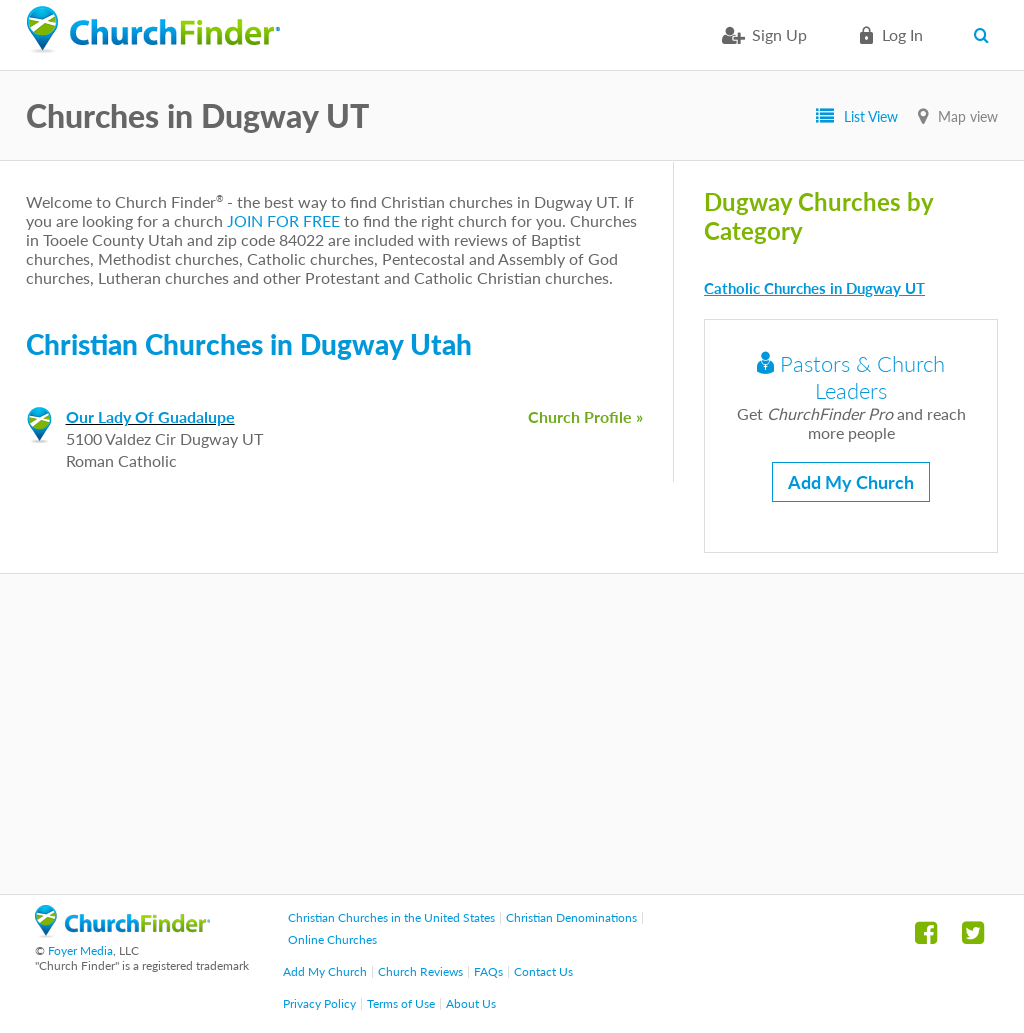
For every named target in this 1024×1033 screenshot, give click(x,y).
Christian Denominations (571, 917)
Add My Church (851, 482)
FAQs (488, 971)
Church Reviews (420, 971)
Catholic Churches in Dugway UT (814, 288)
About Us (471, 1003)
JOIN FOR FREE (283, 220)
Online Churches (332, 939)
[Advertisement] (512, 734)
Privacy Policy (319, 1003)
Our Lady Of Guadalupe (150, 416)
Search (985, 35)
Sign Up (779, 34)
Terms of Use (401, 1003)
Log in (902, 34)
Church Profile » (585, 416)
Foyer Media (80, 950)
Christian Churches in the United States (391, 917)
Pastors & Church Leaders (851, 377)
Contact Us (543, 971)
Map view (968, 116)
